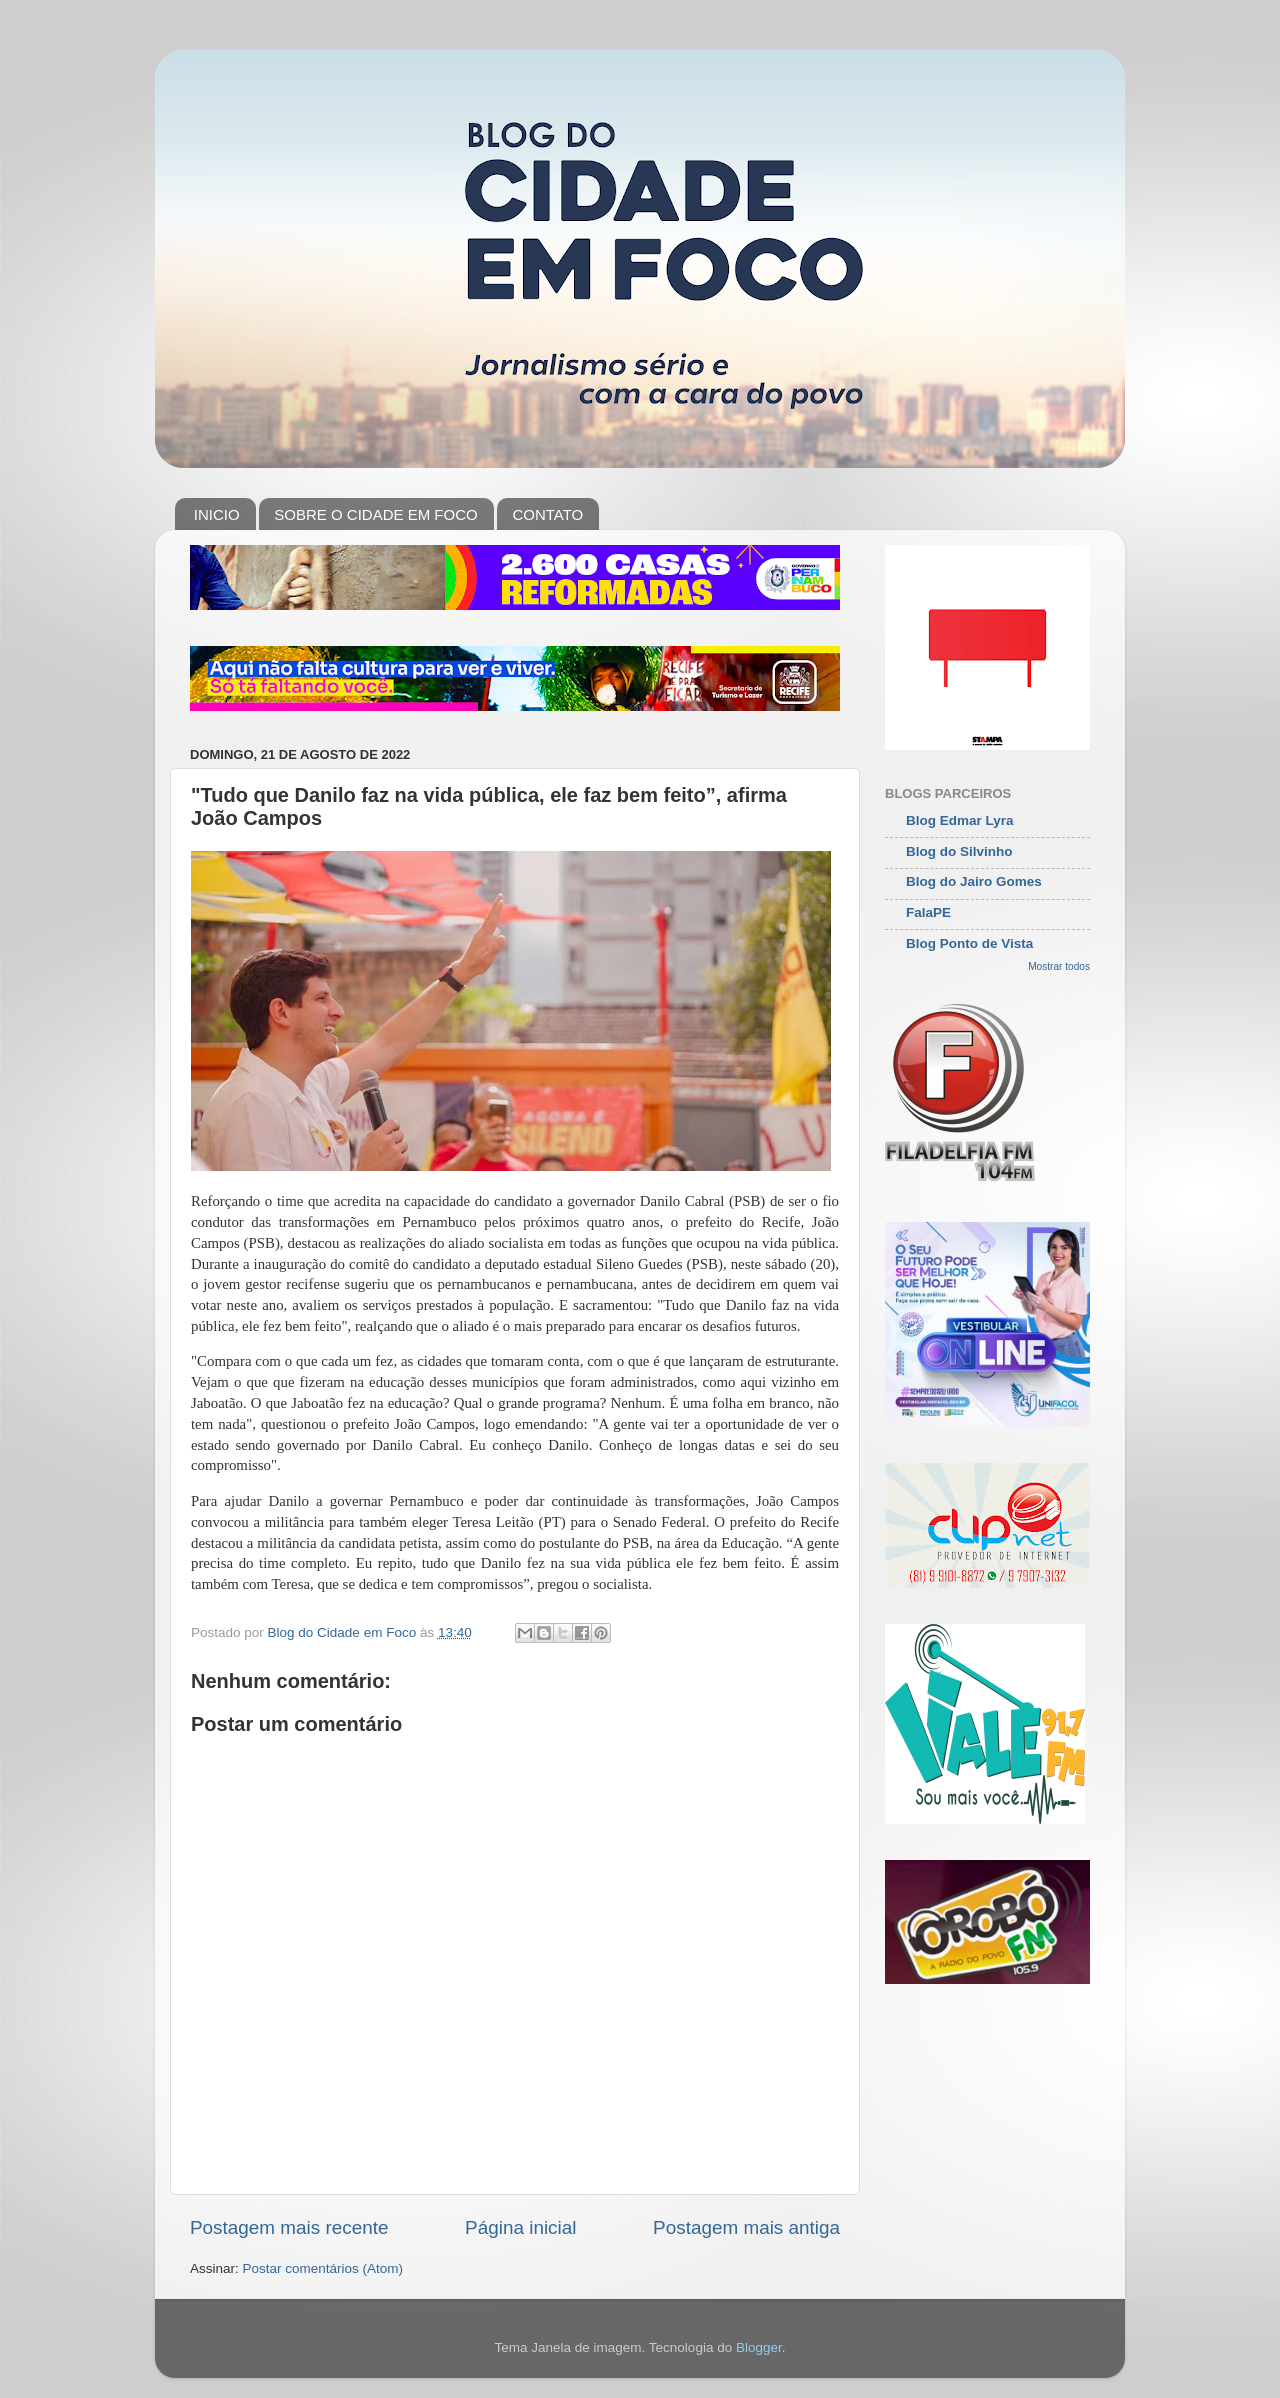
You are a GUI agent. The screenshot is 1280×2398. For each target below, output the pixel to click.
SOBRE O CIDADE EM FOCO (375, 514)
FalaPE (928, 912)
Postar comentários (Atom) (323, 2268)
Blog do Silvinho (959, 851)
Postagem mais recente (289, 2227)
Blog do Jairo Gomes (974, 881)
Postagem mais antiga (746, 2227)
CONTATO (547, 514)
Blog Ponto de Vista (969, 943)
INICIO (217, 514)
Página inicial (520, 2227)
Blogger (759, 2347)
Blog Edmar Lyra (960, 820)
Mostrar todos (1059, 966)
